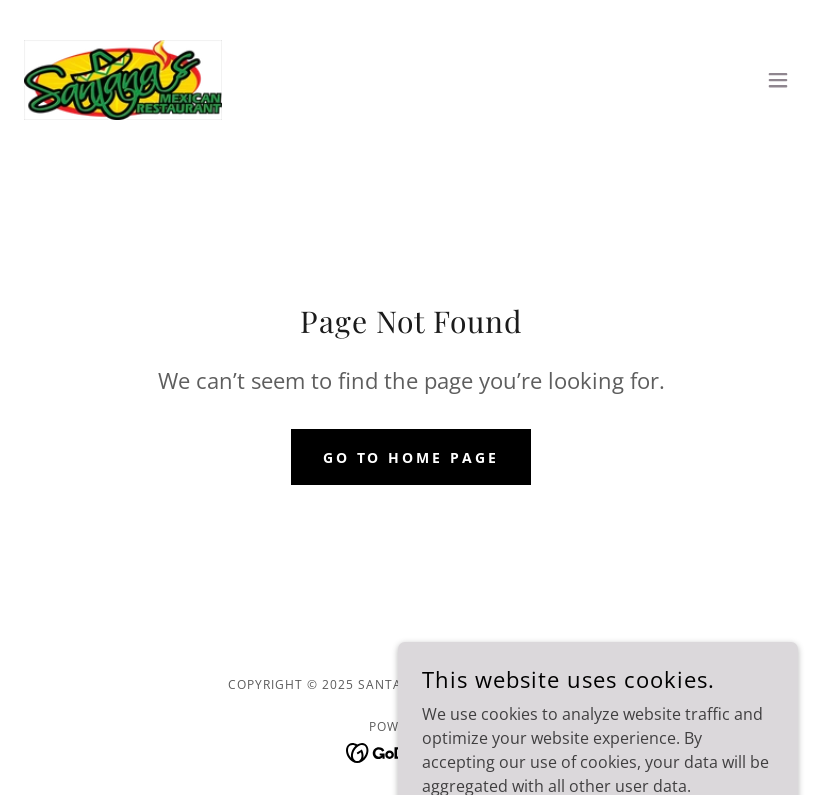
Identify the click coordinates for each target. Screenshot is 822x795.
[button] (778, 80)
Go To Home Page (411, 457)
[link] (123, 80)
